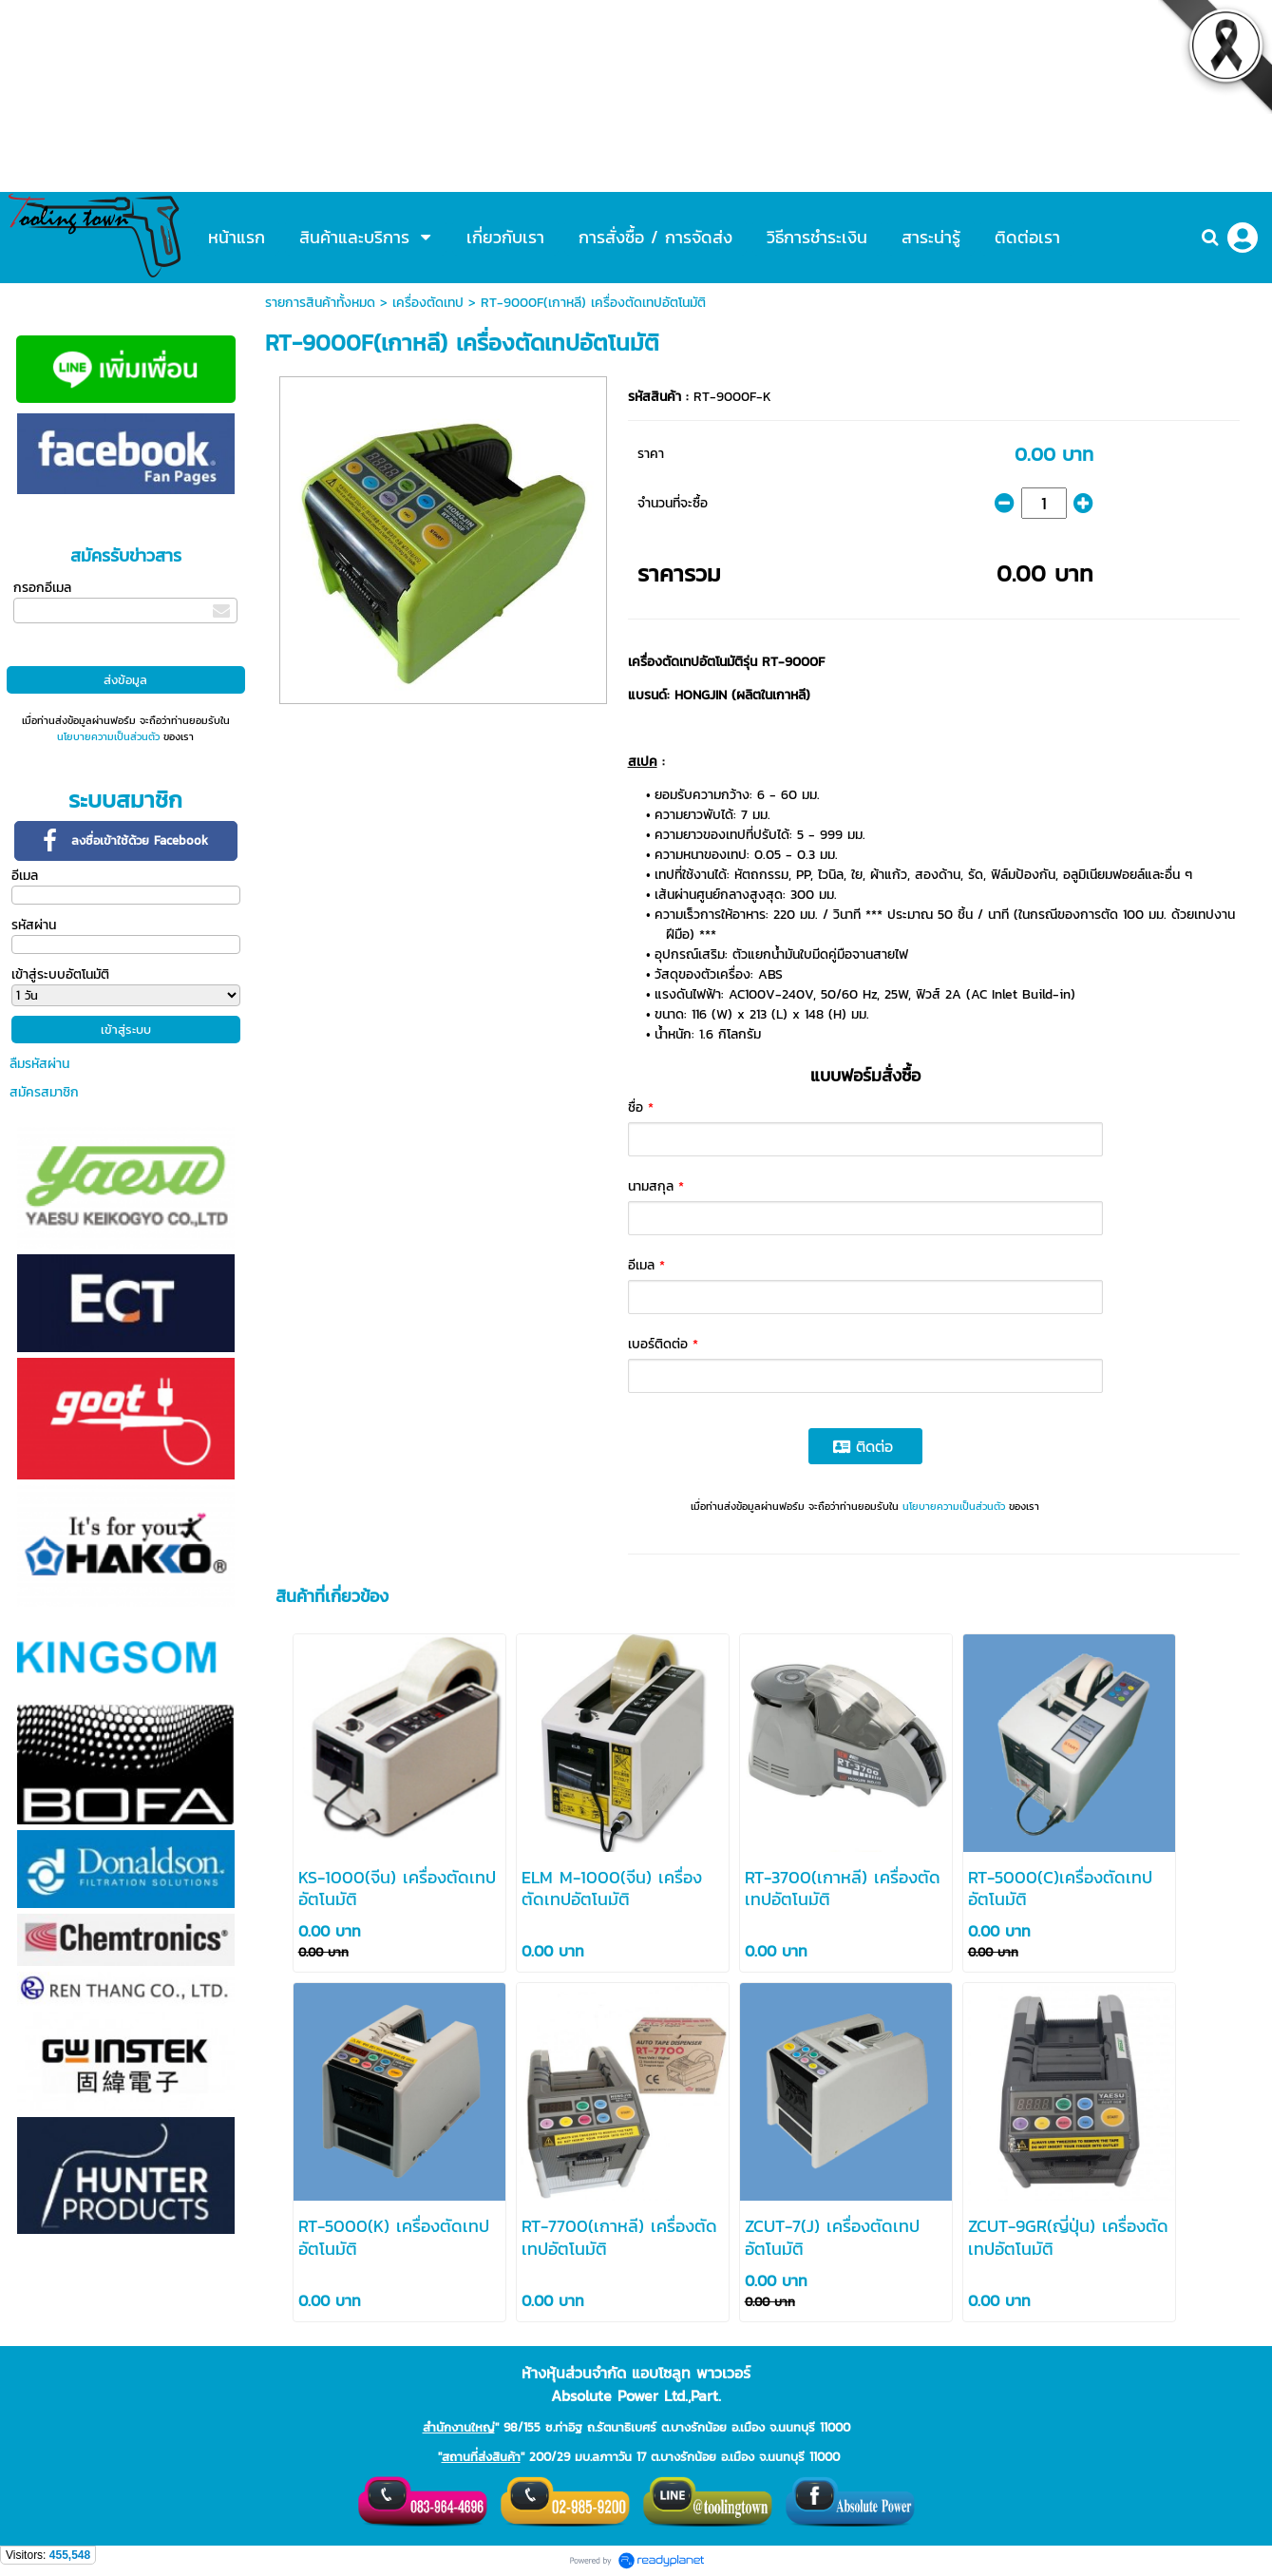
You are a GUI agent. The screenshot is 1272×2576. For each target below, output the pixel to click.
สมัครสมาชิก (44, 1092)
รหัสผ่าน (33, 925)
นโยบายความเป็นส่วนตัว (108, 736)
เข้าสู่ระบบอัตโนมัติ (60, 974)
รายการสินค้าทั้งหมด (320, 303)
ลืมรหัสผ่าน (39, 1064)
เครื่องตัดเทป (428, 303)
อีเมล (24, 876)
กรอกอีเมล (42, 588)
